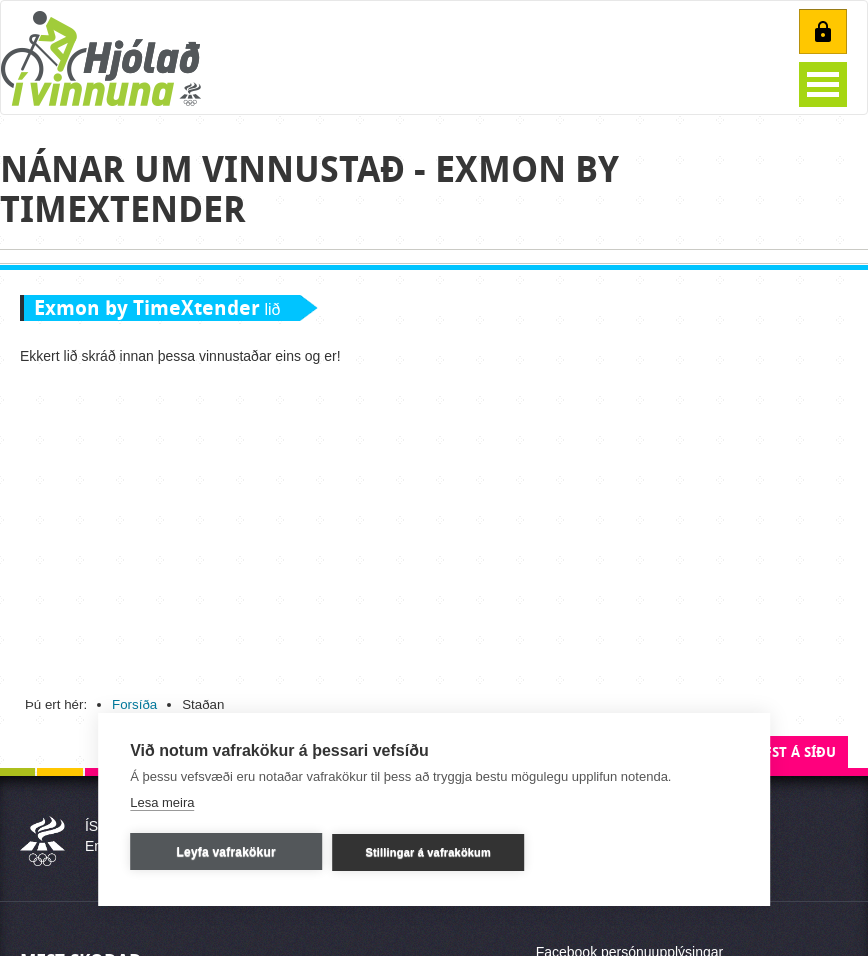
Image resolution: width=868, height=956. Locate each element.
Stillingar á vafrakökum (428, 852)
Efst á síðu (796, 752)
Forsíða (134, 704)
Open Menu (823, 84)
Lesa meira (162, 802)
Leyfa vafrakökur (226, 852)
